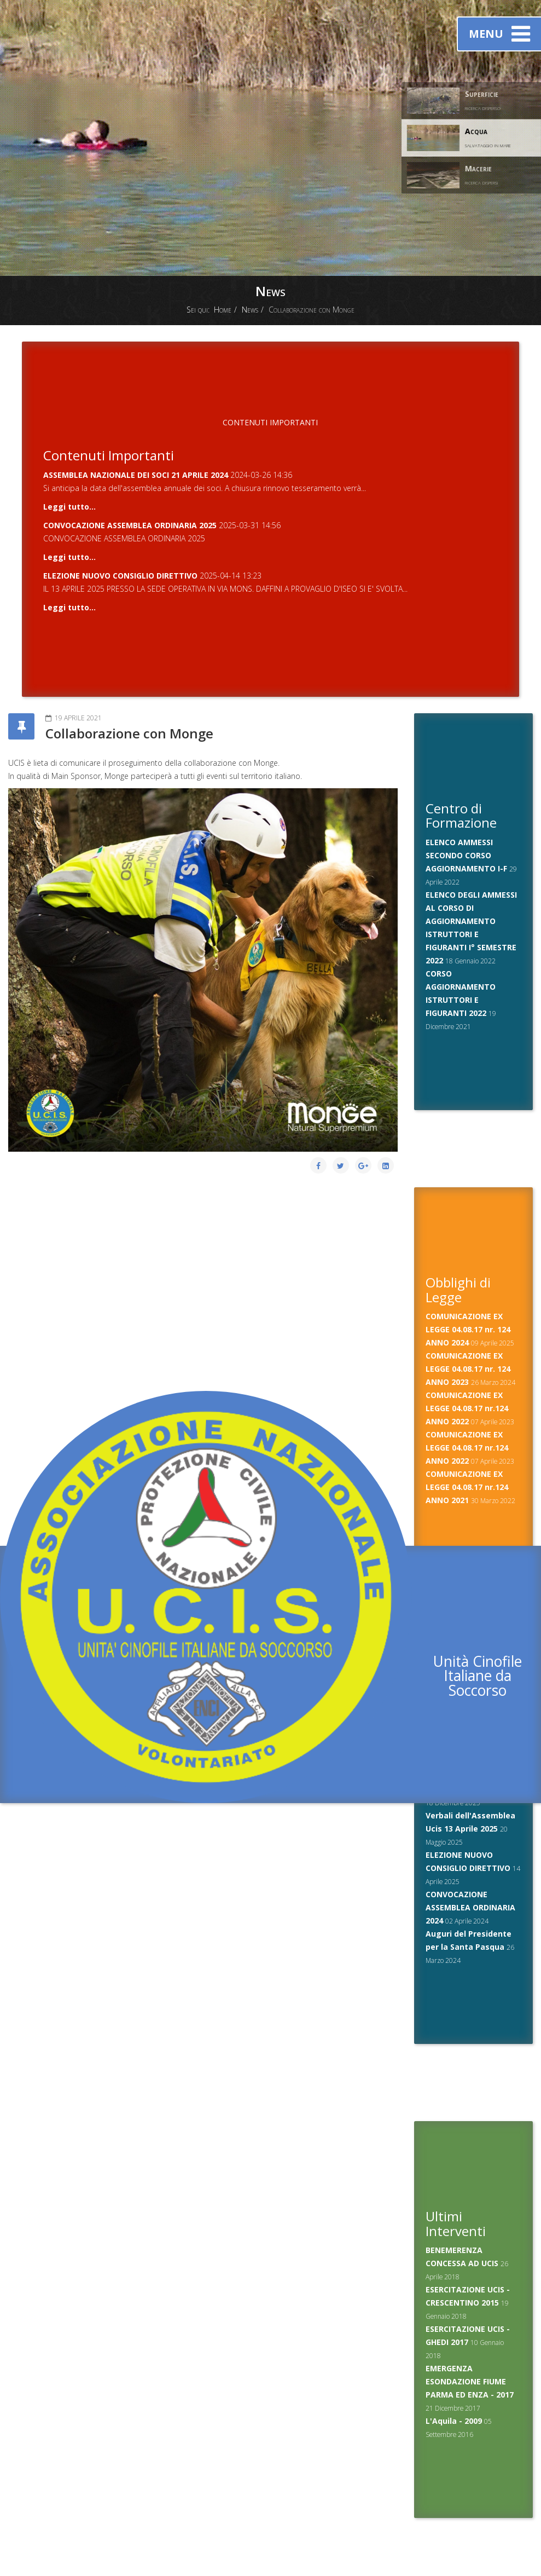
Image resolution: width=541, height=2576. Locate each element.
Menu (499, 34)
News (250, 309)
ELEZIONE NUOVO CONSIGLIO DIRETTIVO (120, 575)
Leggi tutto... (69, 506)
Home (222, 309)
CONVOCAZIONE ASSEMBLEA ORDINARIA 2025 (130, 525)
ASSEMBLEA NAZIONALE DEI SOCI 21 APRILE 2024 (135, 475)
